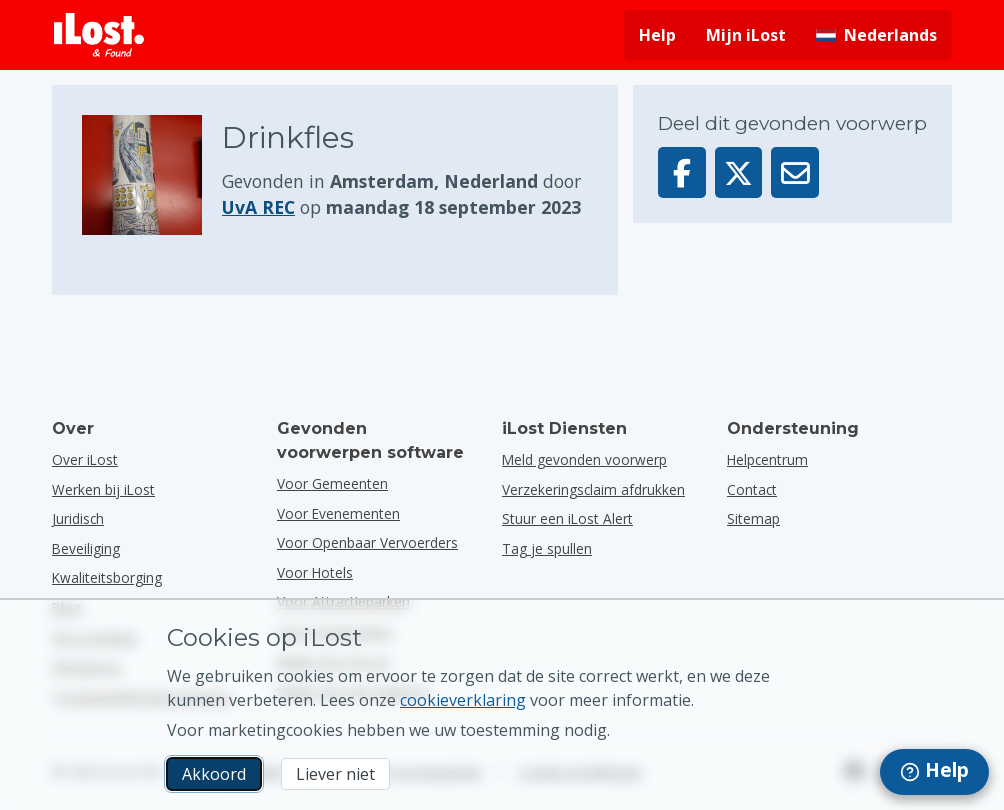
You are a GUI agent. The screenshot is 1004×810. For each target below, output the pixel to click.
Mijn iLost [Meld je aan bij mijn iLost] (746, 35)
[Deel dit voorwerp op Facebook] (682, 172)
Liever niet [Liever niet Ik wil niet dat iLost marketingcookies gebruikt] (335, 774)
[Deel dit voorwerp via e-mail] (795, 172)
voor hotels (315, 572)
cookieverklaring (463, 700)
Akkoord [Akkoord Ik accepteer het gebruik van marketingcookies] (214, 774)
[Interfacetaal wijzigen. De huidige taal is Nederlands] (876, 35)
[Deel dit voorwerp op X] (739, 172)
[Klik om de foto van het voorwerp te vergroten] (152, 175)
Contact (752, 489)
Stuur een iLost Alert (567, 518)
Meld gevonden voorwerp (584, 459)
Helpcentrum (767, 459)
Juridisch (78, 518)
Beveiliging (86, 548)
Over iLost (85, 459)
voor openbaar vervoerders (367, 542)
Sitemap (753, 518)
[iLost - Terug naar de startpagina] (99, 35)
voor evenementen (338, 513)
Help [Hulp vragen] (657, 35)
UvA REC (258, 207)
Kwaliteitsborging (107, 577)
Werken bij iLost (103, 489)
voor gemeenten (332, 483)
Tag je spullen (547, 548)
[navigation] (934, 772)
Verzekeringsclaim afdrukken (593, 489)
